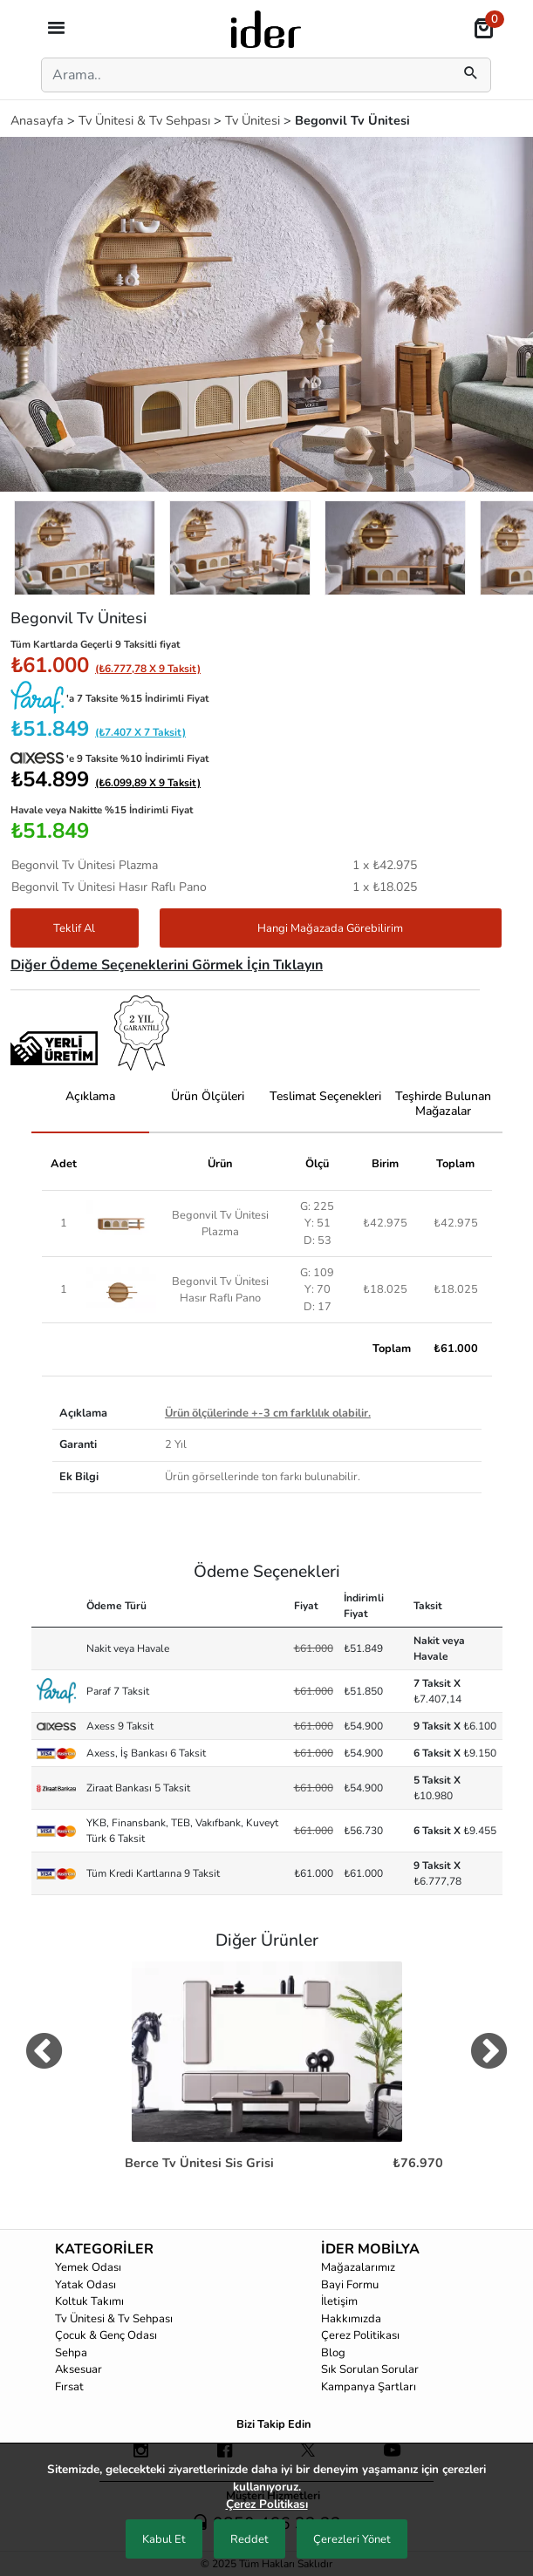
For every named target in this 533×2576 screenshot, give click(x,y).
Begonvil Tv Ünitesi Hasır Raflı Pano (220, 1290)
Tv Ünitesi (254, 120)
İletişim (339, 2301)
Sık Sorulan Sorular (370, 2369)
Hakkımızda (351, 2319)
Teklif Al (74, 928)
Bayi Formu (350, 2285)
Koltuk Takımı (89, 2301)
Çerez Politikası (360, 2335)
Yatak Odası (85, 2285)
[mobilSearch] (471, 75)
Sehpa (71, 2353)
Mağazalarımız (358, 2267)
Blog (333, 2353)
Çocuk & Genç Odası (106, 2335)
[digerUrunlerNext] (489, 2054)
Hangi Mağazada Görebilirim (330, 928)
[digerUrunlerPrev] (44, 2054)
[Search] (243, 75)
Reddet (249, 2539)
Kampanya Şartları (368, 2387)
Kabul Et (164, 2539)
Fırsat (69, 2387)
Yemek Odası (88, 2267)
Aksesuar (78, 2369)
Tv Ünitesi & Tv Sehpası (146, 120)
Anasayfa (38, 120)
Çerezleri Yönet (352, 2539)
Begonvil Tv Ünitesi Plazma (220, 1223)
